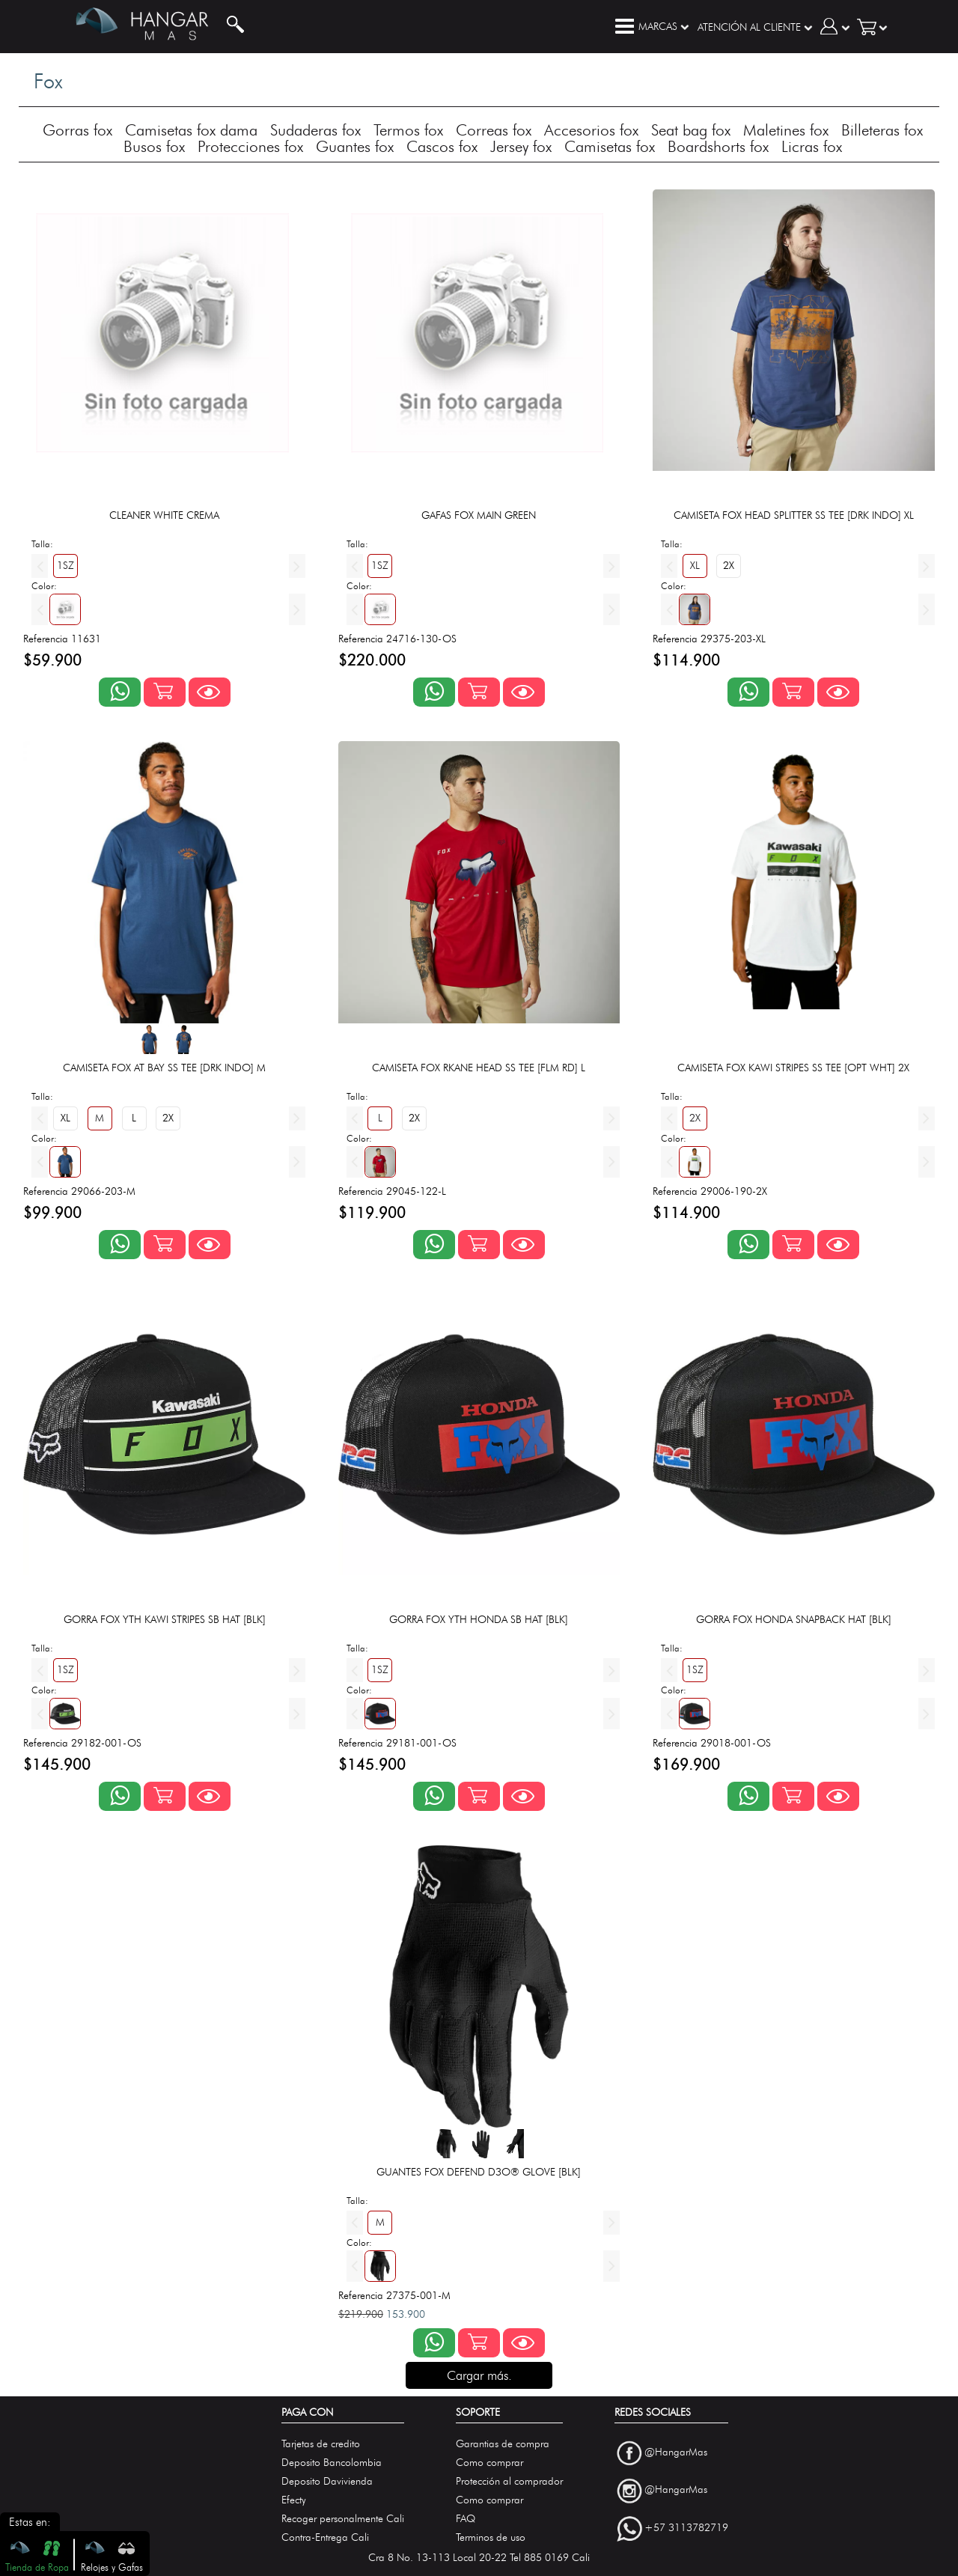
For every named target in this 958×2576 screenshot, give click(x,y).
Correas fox (493, 130)
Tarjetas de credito (320, 2444)
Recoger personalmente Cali (342, 2518)
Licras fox (811, 146)
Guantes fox (355, 146)
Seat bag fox (690, 130)
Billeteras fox (882, 130)
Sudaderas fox (315, 130)
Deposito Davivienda (327, 2481)
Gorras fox (77, 130)
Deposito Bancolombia (331, 2462)
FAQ (465, 2518)
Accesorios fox (591, 130)
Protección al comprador (509, 2481)
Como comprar (489, 2462)
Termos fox (408, 130)
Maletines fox (786, 130)
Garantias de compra (502, 2444)
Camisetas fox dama (191, 130)
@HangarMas (675, 2452)
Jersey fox (521, 146)
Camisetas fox (609, 146)
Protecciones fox (250, 146)
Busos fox (154, 146)
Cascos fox (442, 146)
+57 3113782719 (686, 2527)
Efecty (293, 2500)
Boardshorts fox (718, 146)
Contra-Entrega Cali (325, 2537)
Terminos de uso (490, 2537)
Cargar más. (479, 2375)
